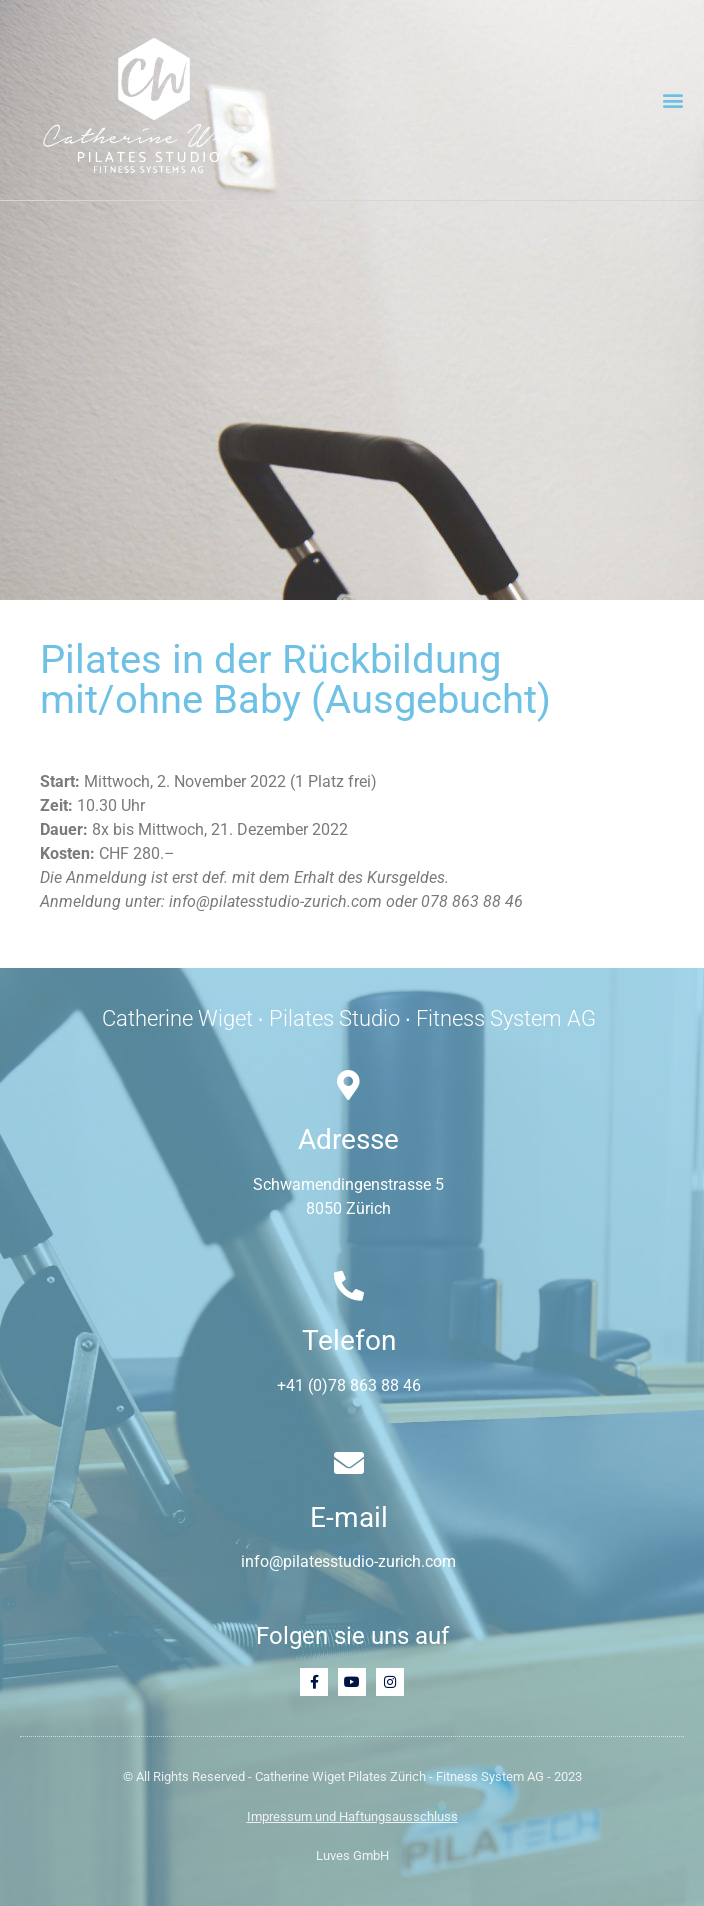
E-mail (349, 1517)
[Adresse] (349, 1085)
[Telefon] (349, 1286)
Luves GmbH (352, 1855)
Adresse (348, 1139)
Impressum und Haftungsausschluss (352, 1816)
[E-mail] (349, 1463)
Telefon (349, 1340)
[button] (672, 100)
